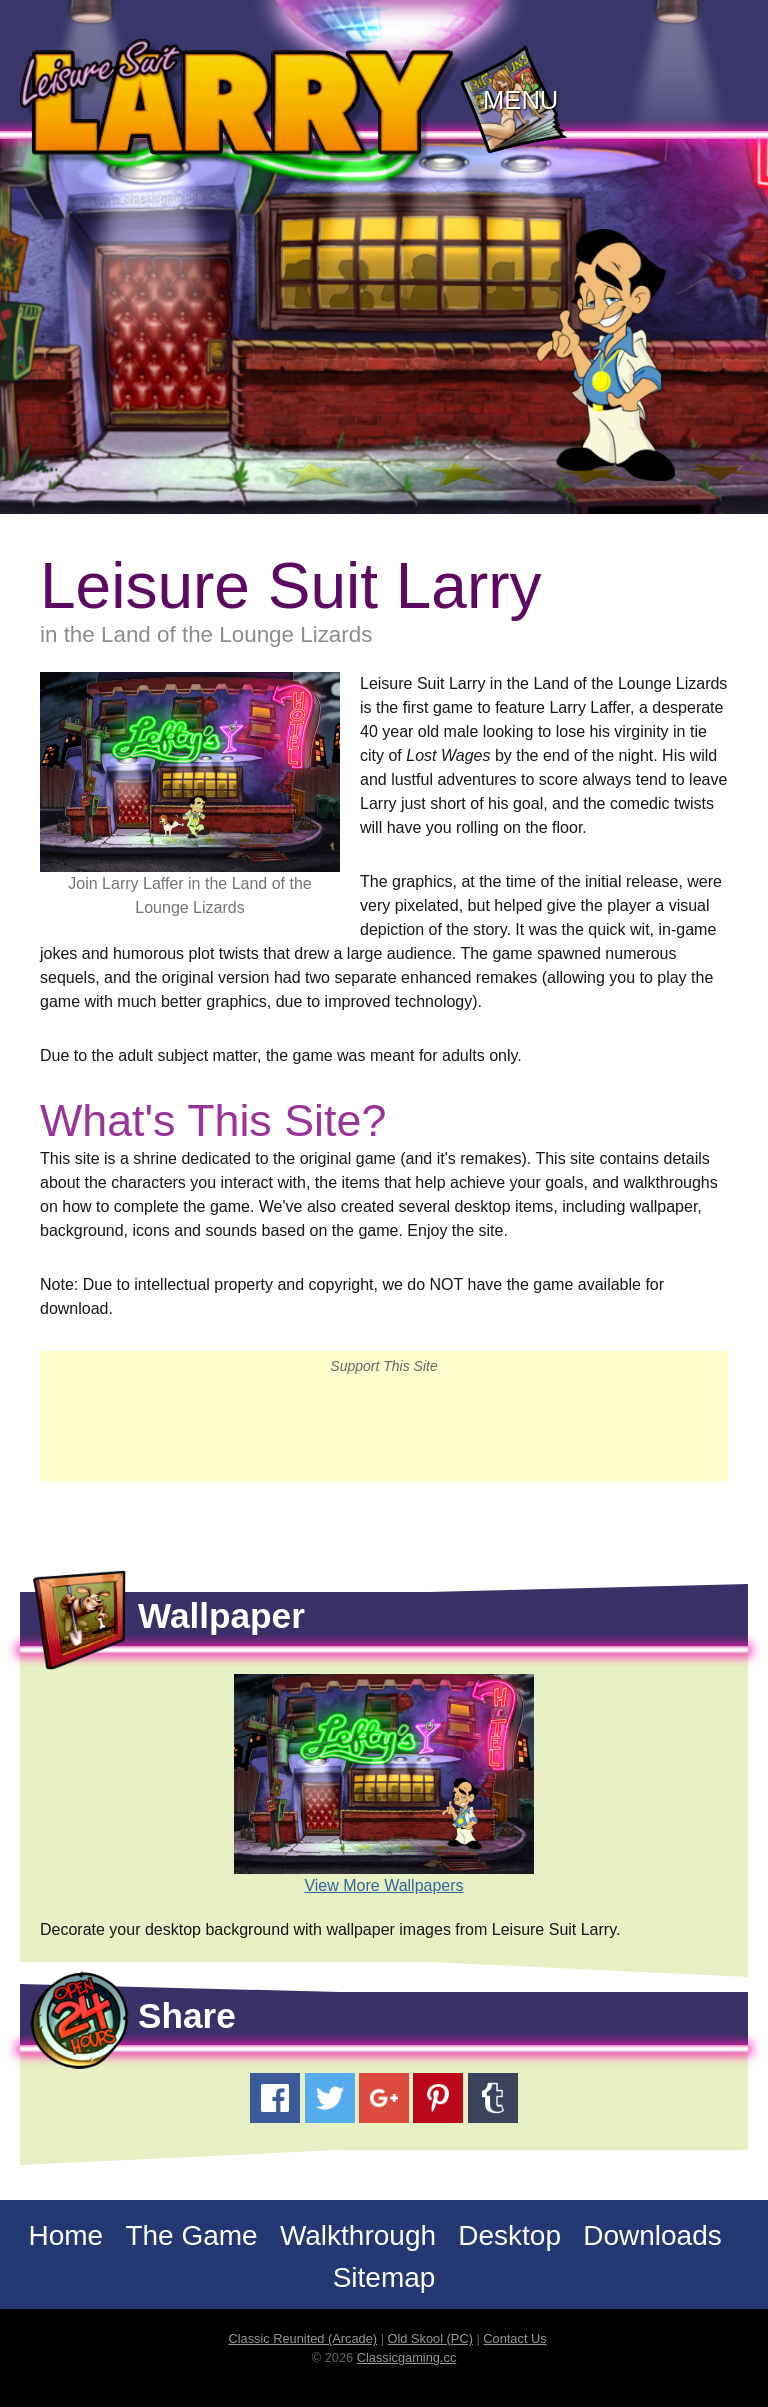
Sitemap (384, 2277)
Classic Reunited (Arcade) (302, 2338)
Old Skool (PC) (430, 2338)
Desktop (509, 2235)
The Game (191, 2235)
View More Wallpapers (383, 1885)
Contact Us (514, 2338)
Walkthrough (358, 2235)
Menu (520, 100)
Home (65, 2235)
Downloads (652, 2235)
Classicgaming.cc (407, 2357)
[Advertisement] (384, 1427)
